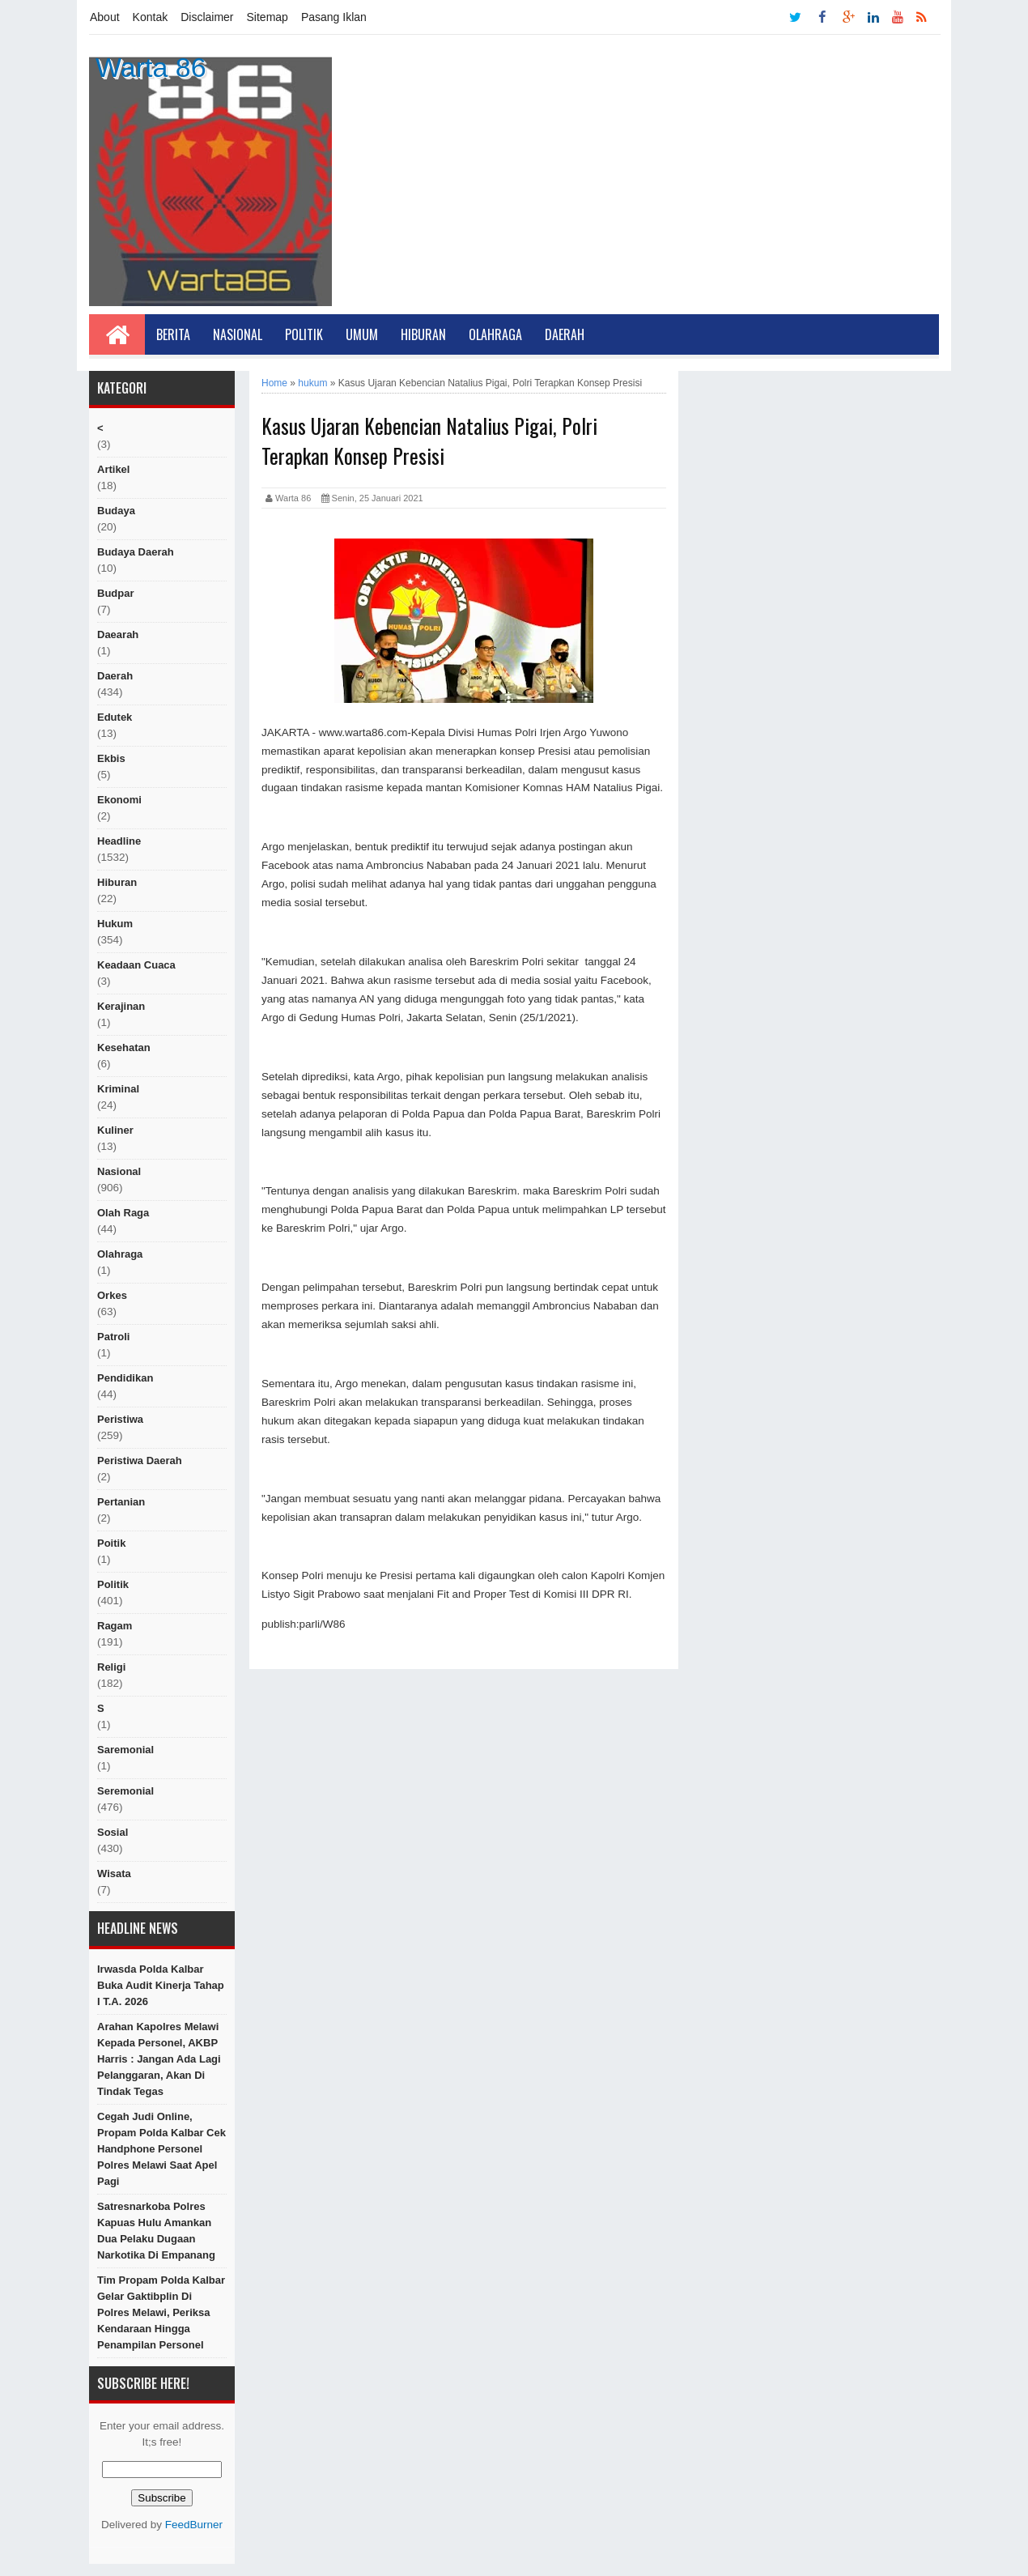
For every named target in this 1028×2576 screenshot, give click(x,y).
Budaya (116, 511)
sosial (112, 1832)
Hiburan (423, 334)
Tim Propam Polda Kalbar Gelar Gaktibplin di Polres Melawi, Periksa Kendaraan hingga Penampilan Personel (161, 2312)
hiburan (117, 882)
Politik (304, 334)
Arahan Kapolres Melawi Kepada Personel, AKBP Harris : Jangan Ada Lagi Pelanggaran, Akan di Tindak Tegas (159, 2058)
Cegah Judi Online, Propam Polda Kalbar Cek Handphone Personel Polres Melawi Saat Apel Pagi (161, 2148)
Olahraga (495, 334)
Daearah (117, 634)
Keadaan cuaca (136, 965)
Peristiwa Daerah (139, 1460)
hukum (115, 924)
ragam (114, 1626)
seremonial (125, 1791)
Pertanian (121, 1502)
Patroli (113, 1337)
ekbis (111, 758)
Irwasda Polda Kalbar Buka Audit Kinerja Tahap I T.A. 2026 (160, 1985)
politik (113, 1584)
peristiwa (120, 1419)
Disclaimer (207, 17)
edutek (114, 717)
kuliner (115, 1130)
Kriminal (118, 1089)
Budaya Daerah (135, 552)
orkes (112, 1295)
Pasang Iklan (334, 17)
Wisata (114, 1873)
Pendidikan (125, 1378)
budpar (115, 593)
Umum (362, 334)
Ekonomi (119, 800)
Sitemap (267, 17)
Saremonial (125, 1750)
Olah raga (123, 1213)
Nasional (237, 334)
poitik (111, 1543)
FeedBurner (194, 2525)
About (105, 17)
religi (111, 1667)
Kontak (150, 17)
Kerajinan (121, 1006)
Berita (173, 334)
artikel (113, 469)
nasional (119, 1171)
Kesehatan (124, 1047)
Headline (119, 841)
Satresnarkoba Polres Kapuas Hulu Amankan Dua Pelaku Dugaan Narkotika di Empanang (156, 2230)
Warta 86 (151, 67)
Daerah (564, 334)
